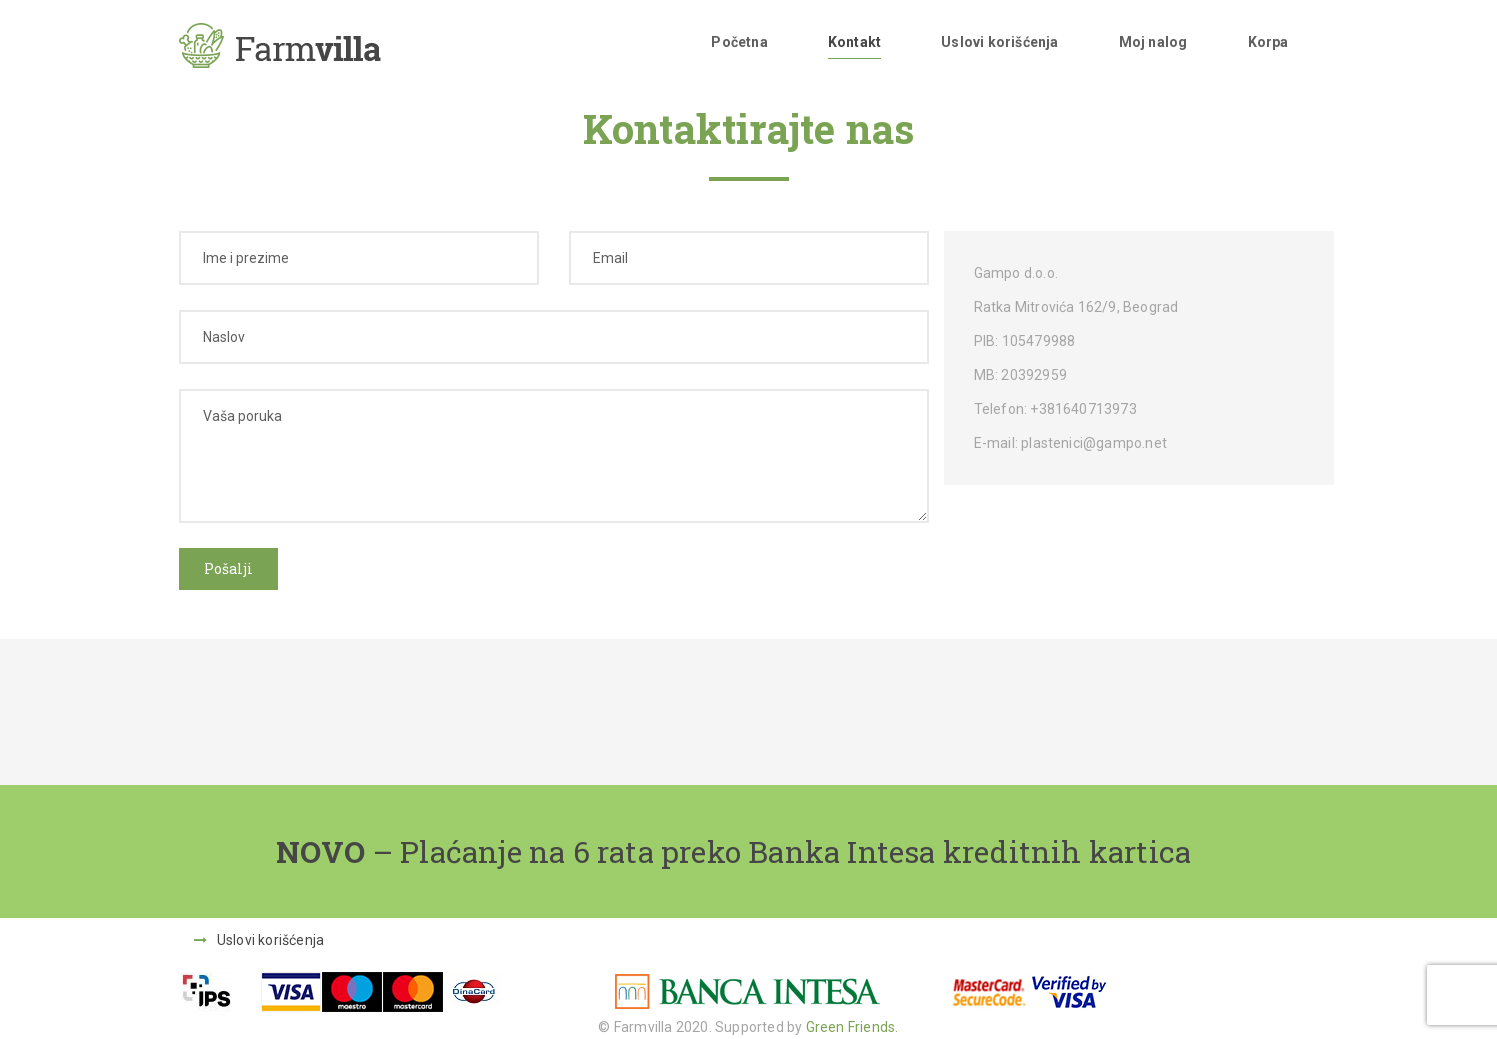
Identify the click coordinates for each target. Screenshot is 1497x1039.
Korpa (1268, 42)
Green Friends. (852, 1027)
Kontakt (854, 42)
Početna (739, 42)
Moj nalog (1153, 42)
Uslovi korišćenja (999, 42)
